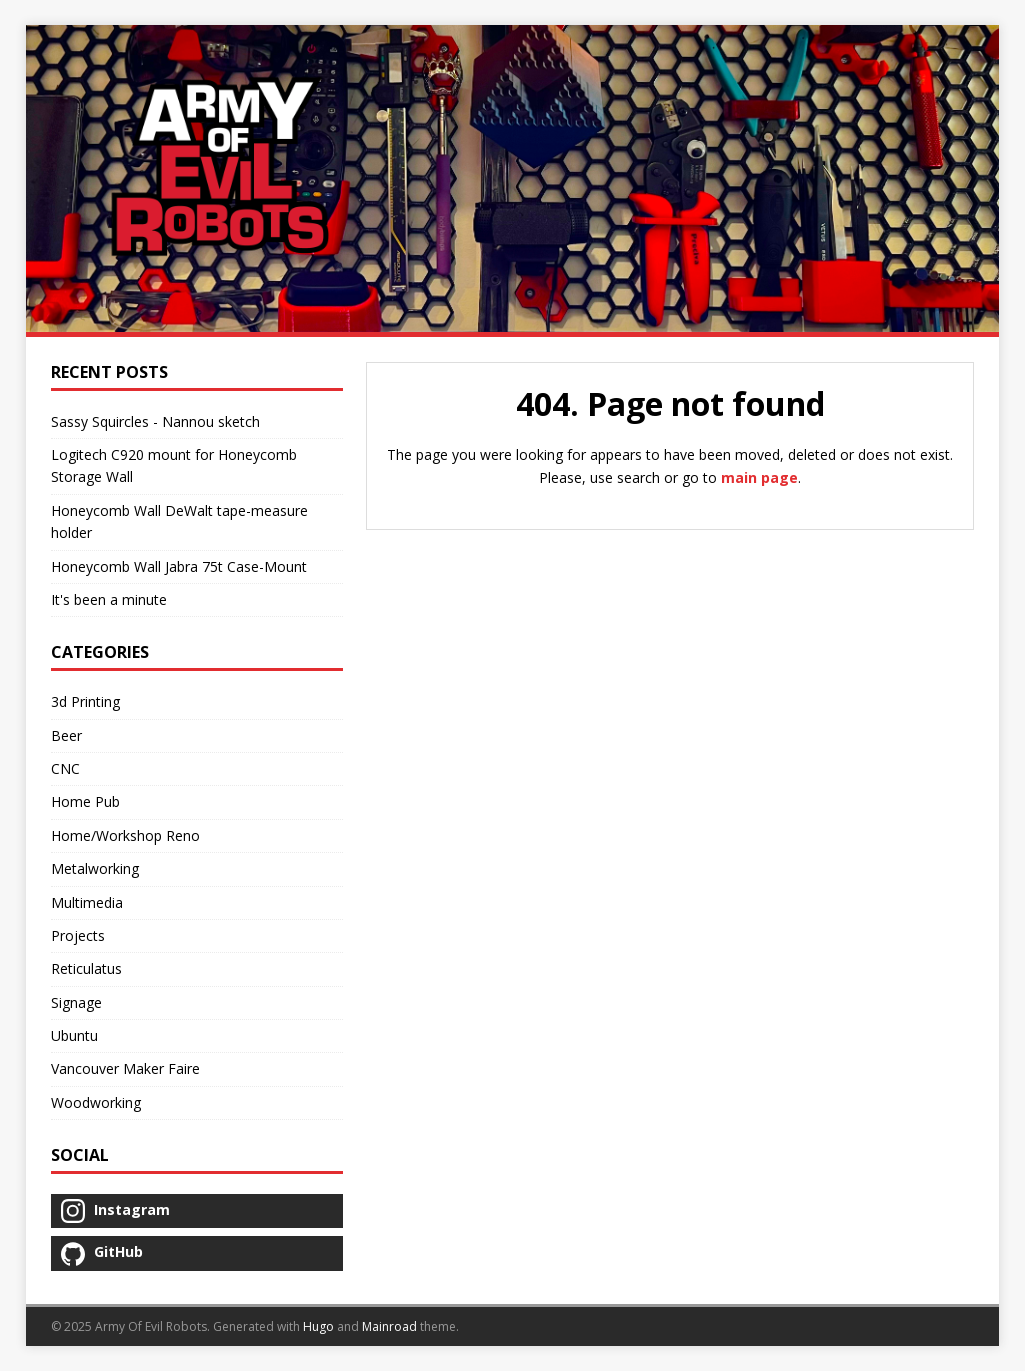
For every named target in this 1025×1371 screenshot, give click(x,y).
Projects (78, 935)
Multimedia (87, 902)
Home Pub (85, 801)
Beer (66, 735)
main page (759, 477)
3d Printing (85, 701)
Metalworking (95, 868)
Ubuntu (74, 1035)
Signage (76, 1002)
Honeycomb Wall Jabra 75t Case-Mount (179, 566)
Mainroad (389, 1326)
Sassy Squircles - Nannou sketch (155, 421)
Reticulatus (86, 968)
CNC (65, 768)
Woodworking (96, 1102)
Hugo (318, 1326)
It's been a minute (109, 599)
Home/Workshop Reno (125, 835)
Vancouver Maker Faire (125, 1068)
